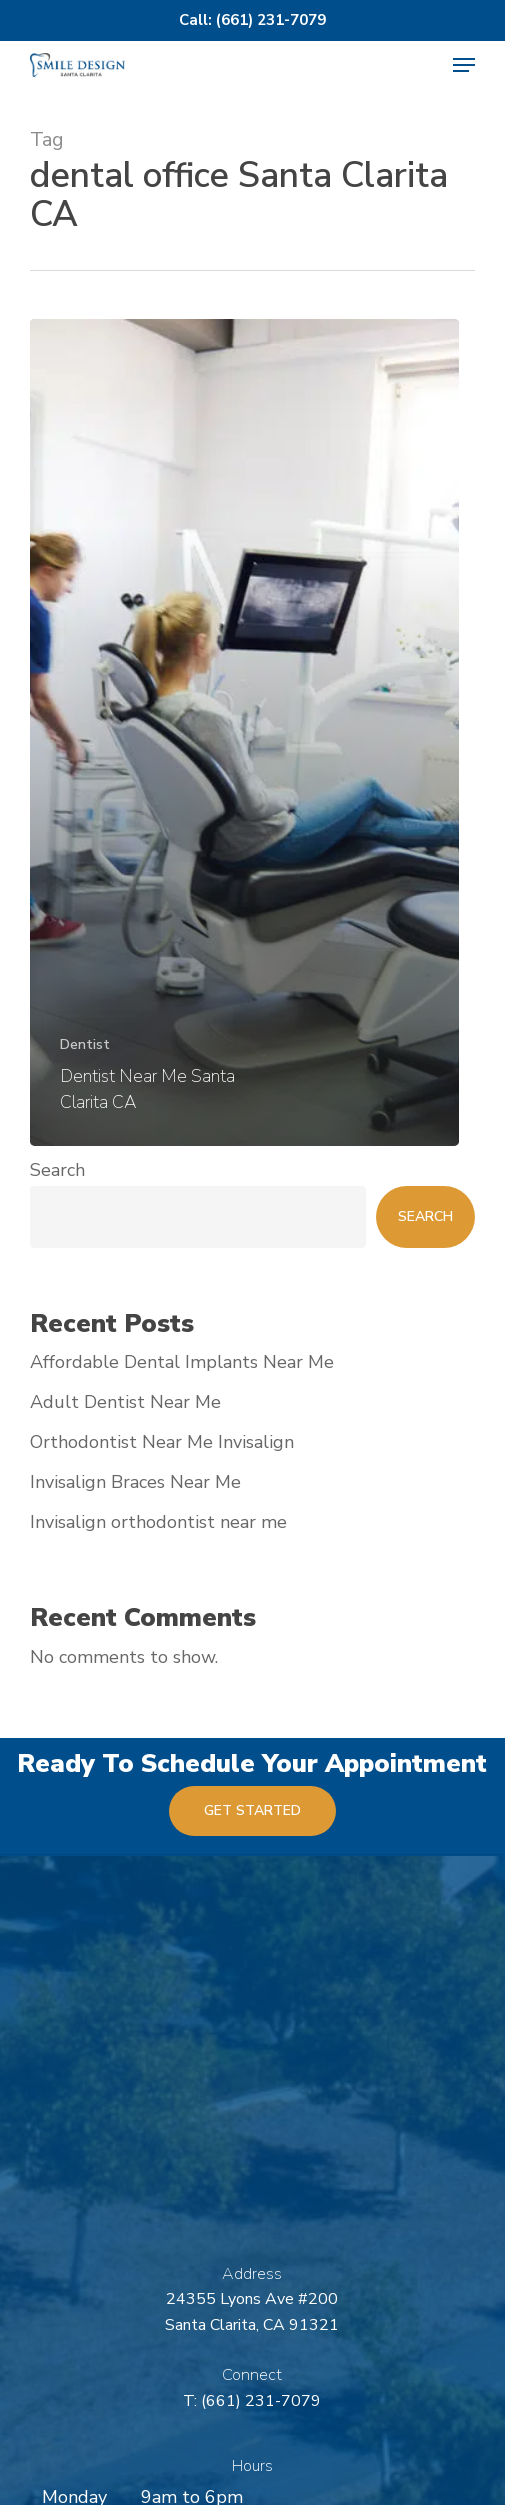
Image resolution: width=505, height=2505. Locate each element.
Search (57, 1170)
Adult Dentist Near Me (125, 1402)
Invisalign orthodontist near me (158, 1522)
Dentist (85, 1044)
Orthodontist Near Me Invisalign (162, 1442)
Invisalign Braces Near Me (135, 1482)
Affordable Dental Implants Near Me (182, 1362)
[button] (464, 65)
